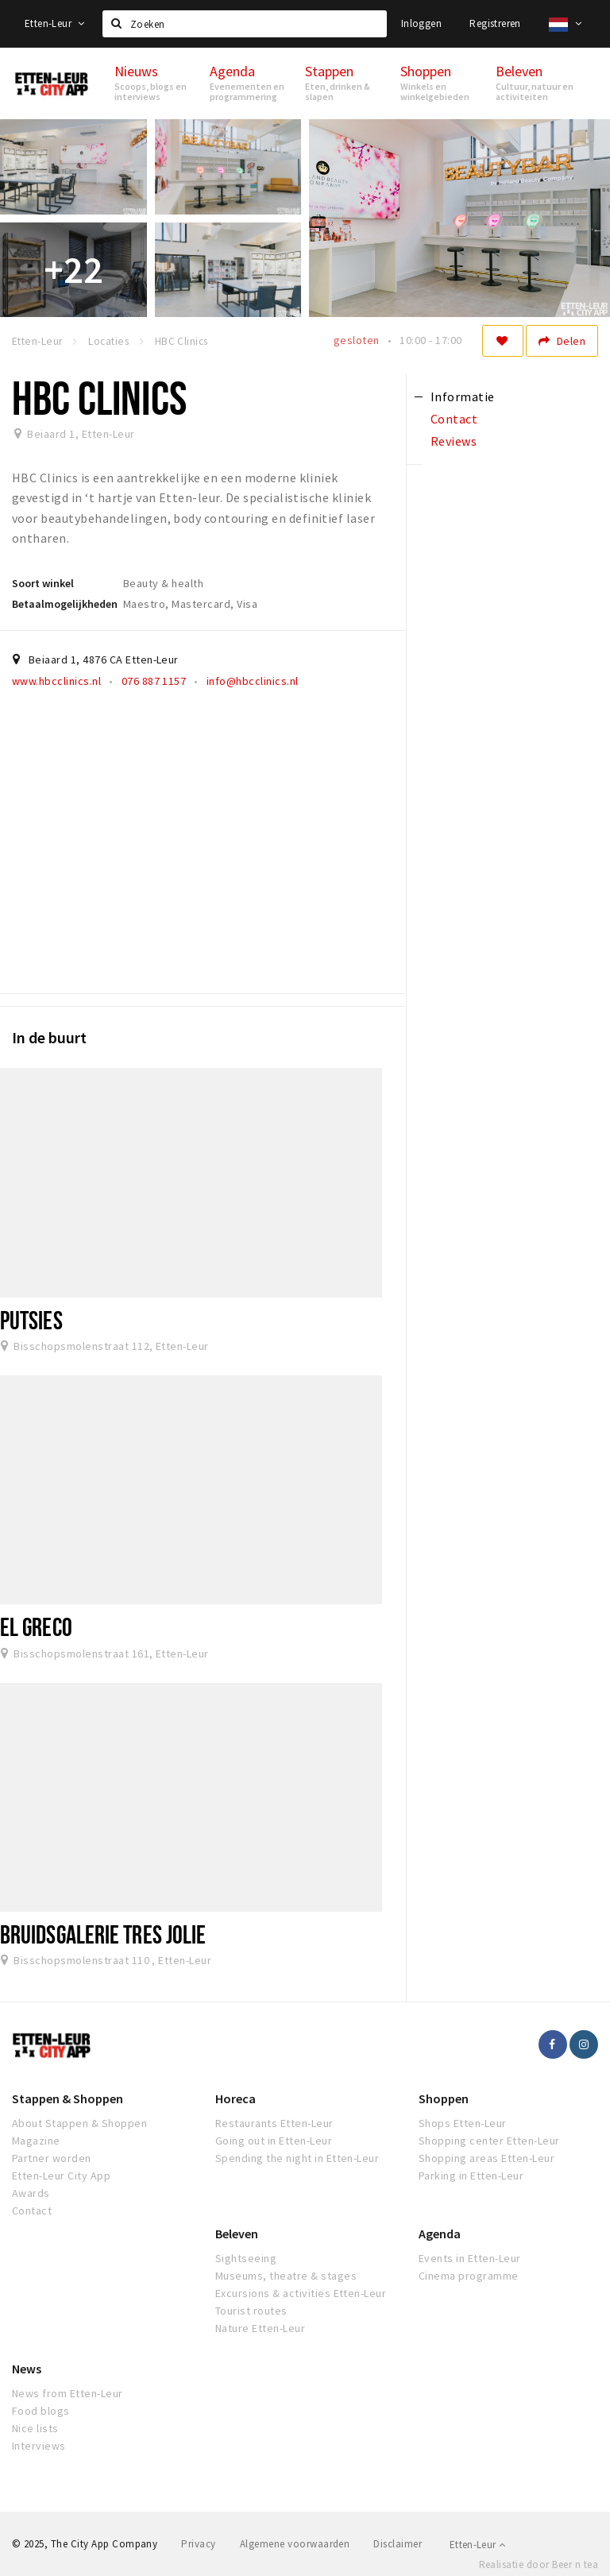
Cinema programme (469, 2276)
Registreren (494, 23)
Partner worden (51, 2158)
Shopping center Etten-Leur (489, 2140)
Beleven (236, 2233)
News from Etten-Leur (67, 2393)
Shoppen (444, 2098)
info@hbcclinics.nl (253, 681)
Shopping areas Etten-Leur (486, 2158)
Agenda (440, 2233)
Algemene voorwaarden (295, 2544)
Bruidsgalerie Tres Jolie (103, 1933)
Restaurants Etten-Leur (274, 2123)
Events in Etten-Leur (470, 2258)
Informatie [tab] (462, 396)
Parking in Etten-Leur (471, 2175)
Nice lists (35, 2428)
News (26, 2369)
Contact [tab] (453, 419)
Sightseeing (245, 2258)
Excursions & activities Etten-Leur (300, 2293)
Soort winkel (43, 583)
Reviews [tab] (453, 441)
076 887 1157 (154, 681)
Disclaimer (397, 2544)
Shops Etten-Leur (463, 2123)
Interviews (39, 2446)
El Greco (36, 1626)
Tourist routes (251, 2310)
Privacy (198, 2544)
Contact (32, 2210)
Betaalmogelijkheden (65, 604)
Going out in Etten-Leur (273, 2140)
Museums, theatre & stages (286, 2276)
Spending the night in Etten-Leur (297, 2158)
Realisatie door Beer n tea (538, 2564)
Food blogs (41, 2411)
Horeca (235, 2098)
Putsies (31, 1319)
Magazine (36, 2140)
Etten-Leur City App (61, 2175)
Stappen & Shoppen (67, 2098)
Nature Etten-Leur (260, 2328)
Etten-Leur (55, 23)
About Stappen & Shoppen (79, 2123)
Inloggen (421, 23)
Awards (31, 2193)
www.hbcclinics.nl (56, 681)
